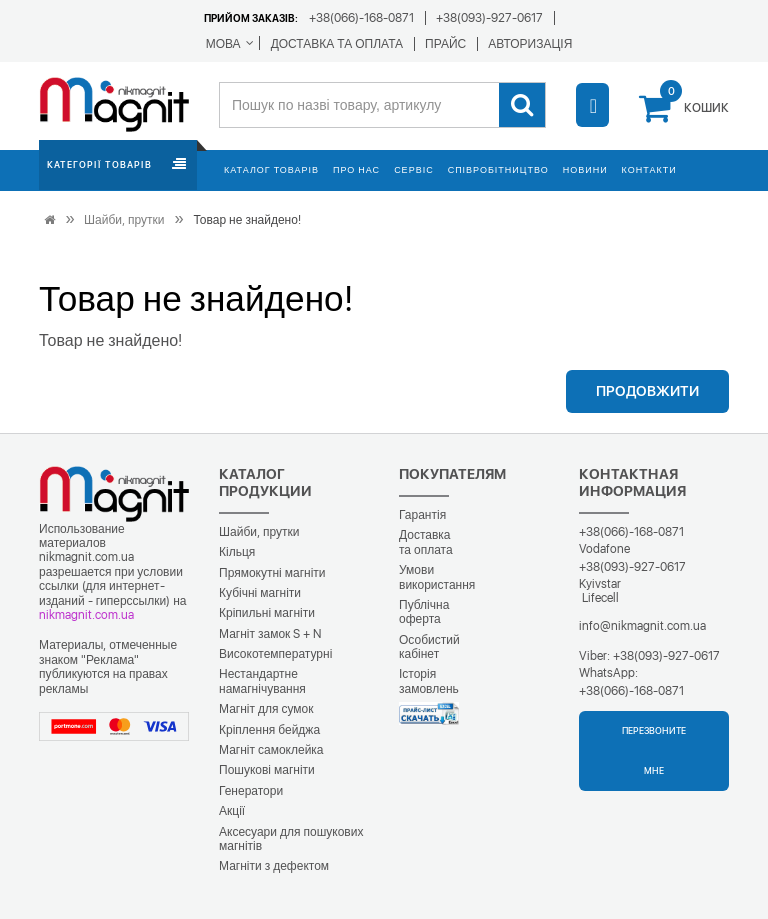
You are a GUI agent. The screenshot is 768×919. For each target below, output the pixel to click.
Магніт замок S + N (270, 634)
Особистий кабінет (429, 647)
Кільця (237, 552)
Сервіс (414, 169)
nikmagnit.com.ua (86, 615)
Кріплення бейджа (269, 730)
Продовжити (647, 391)
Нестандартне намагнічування (262, 681)
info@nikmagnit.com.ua (642, 626)
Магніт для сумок (266, 709)
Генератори (251, 791)
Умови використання (437, 577)
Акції (232, 811)
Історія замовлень (429, 681)
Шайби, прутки (124, 220)
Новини (585, 169)
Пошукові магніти (267, 770)
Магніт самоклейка (271, 750)
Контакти (649, 169)
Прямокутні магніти (272, 573)
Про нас (356, 169)
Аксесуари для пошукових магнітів (291, 839)
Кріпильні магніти (267, 613)
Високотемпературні (275, 654)
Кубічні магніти (260, 593)
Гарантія (422, 515)
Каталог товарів (271, 169)
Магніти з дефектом (274, 866)
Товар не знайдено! (246, 220)
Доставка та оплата (426, 542)
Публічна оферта (424, 612)
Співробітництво (498, 169)
